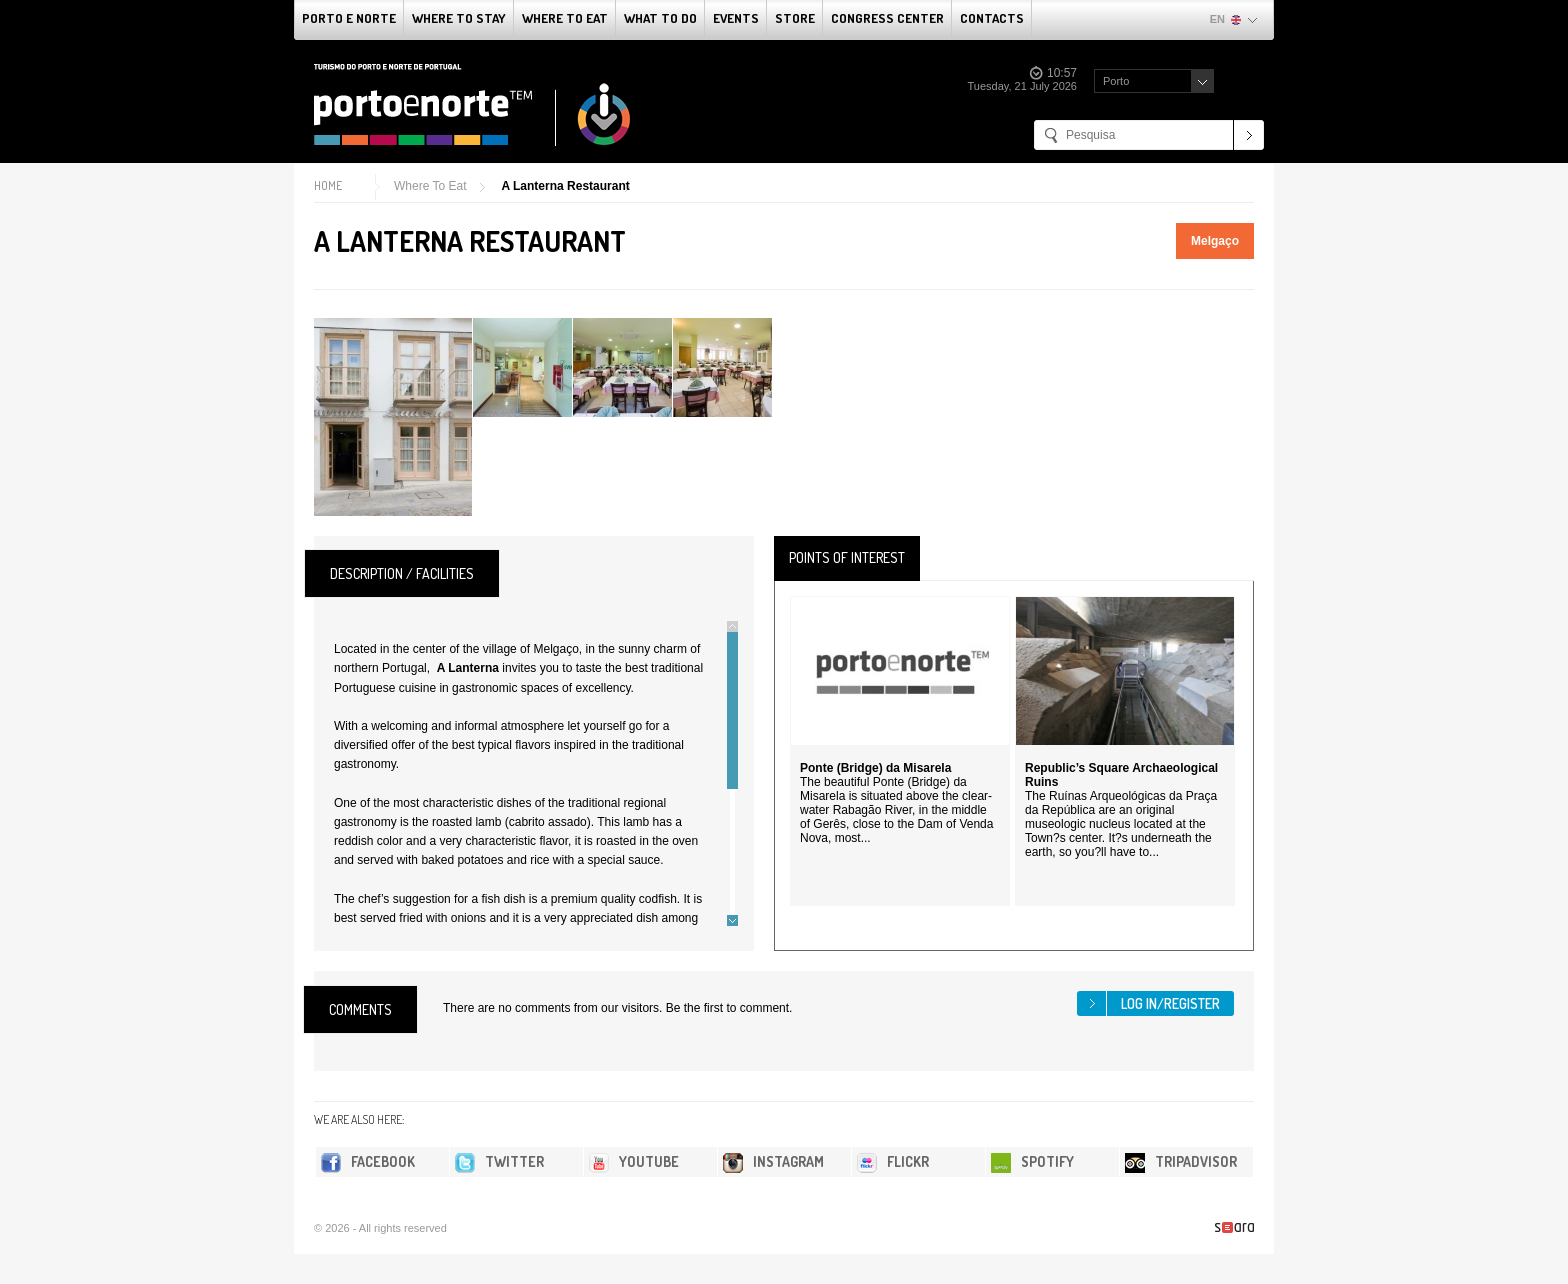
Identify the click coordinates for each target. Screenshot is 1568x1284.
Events (736, 18)
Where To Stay (459, 18)
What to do (660, 18)
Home (328, 185)
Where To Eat (565, 18)
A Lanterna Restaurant (565, 186)
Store (795, 18)
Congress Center (887, 18)
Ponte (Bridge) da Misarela (875, 768)
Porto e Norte (349, 18)
